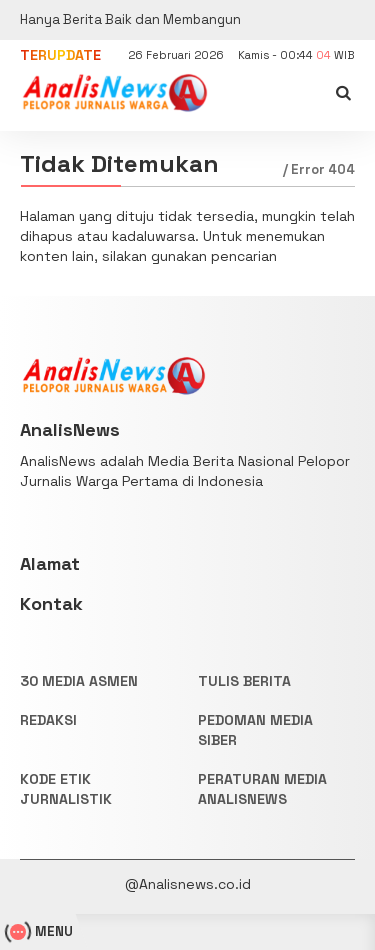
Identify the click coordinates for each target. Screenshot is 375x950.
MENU (41, 931)
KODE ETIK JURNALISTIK (66, 789)
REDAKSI (48, 720)
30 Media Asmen (79, 681)
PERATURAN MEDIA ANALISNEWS (262, 789)
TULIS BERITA (244, 681)
